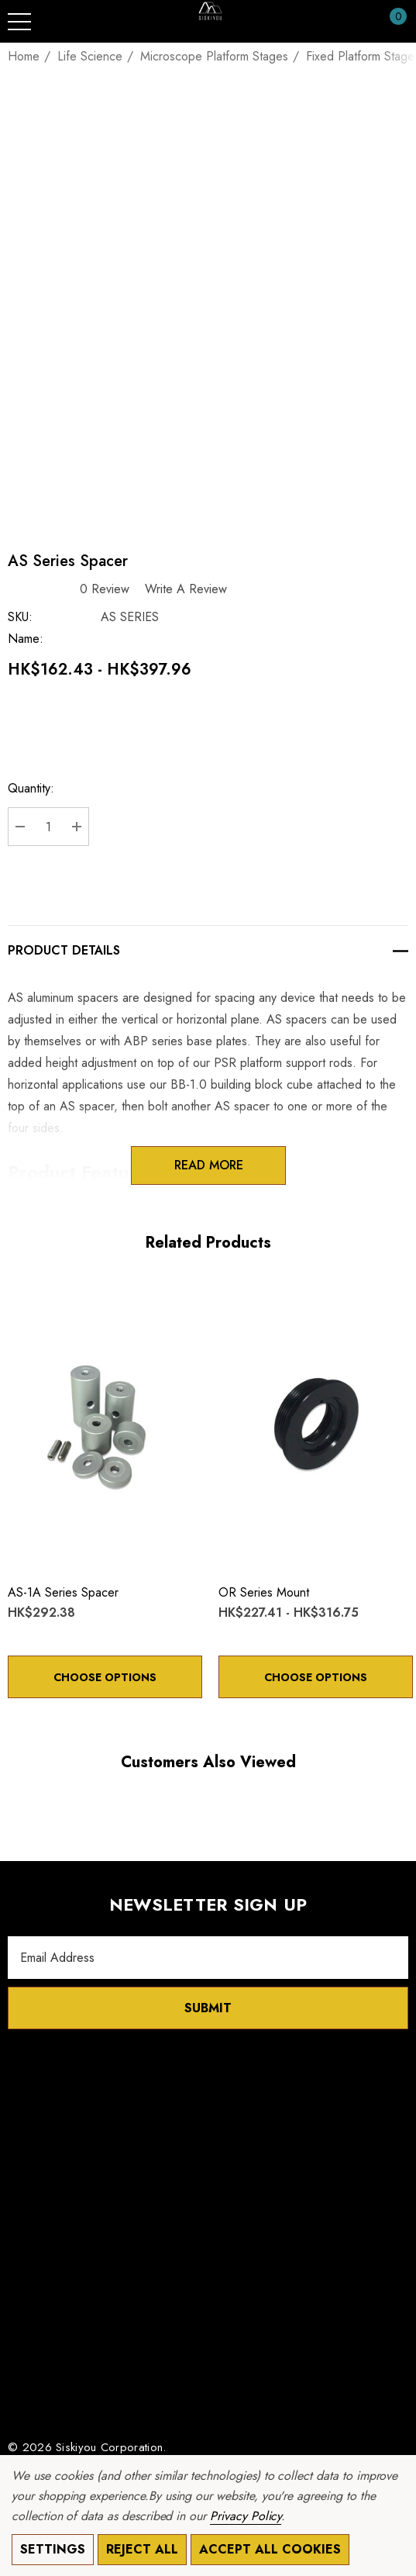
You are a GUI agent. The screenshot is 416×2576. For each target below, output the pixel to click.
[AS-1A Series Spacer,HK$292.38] (105, 1425)
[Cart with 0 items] (390, 22)
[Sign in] (361, 22)
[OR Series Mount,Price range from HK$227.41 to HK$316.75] (315, 1425)
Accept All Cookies (270, 2549)
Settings (52, 2549)
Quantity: (31, 788)
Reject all (142, 2549)
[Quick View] (48, 1299)
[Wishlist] (24, 1298)
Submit (208, 2008)
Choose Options (104, 1677)
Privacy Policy (245, 2516)
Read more (208, 1165)
